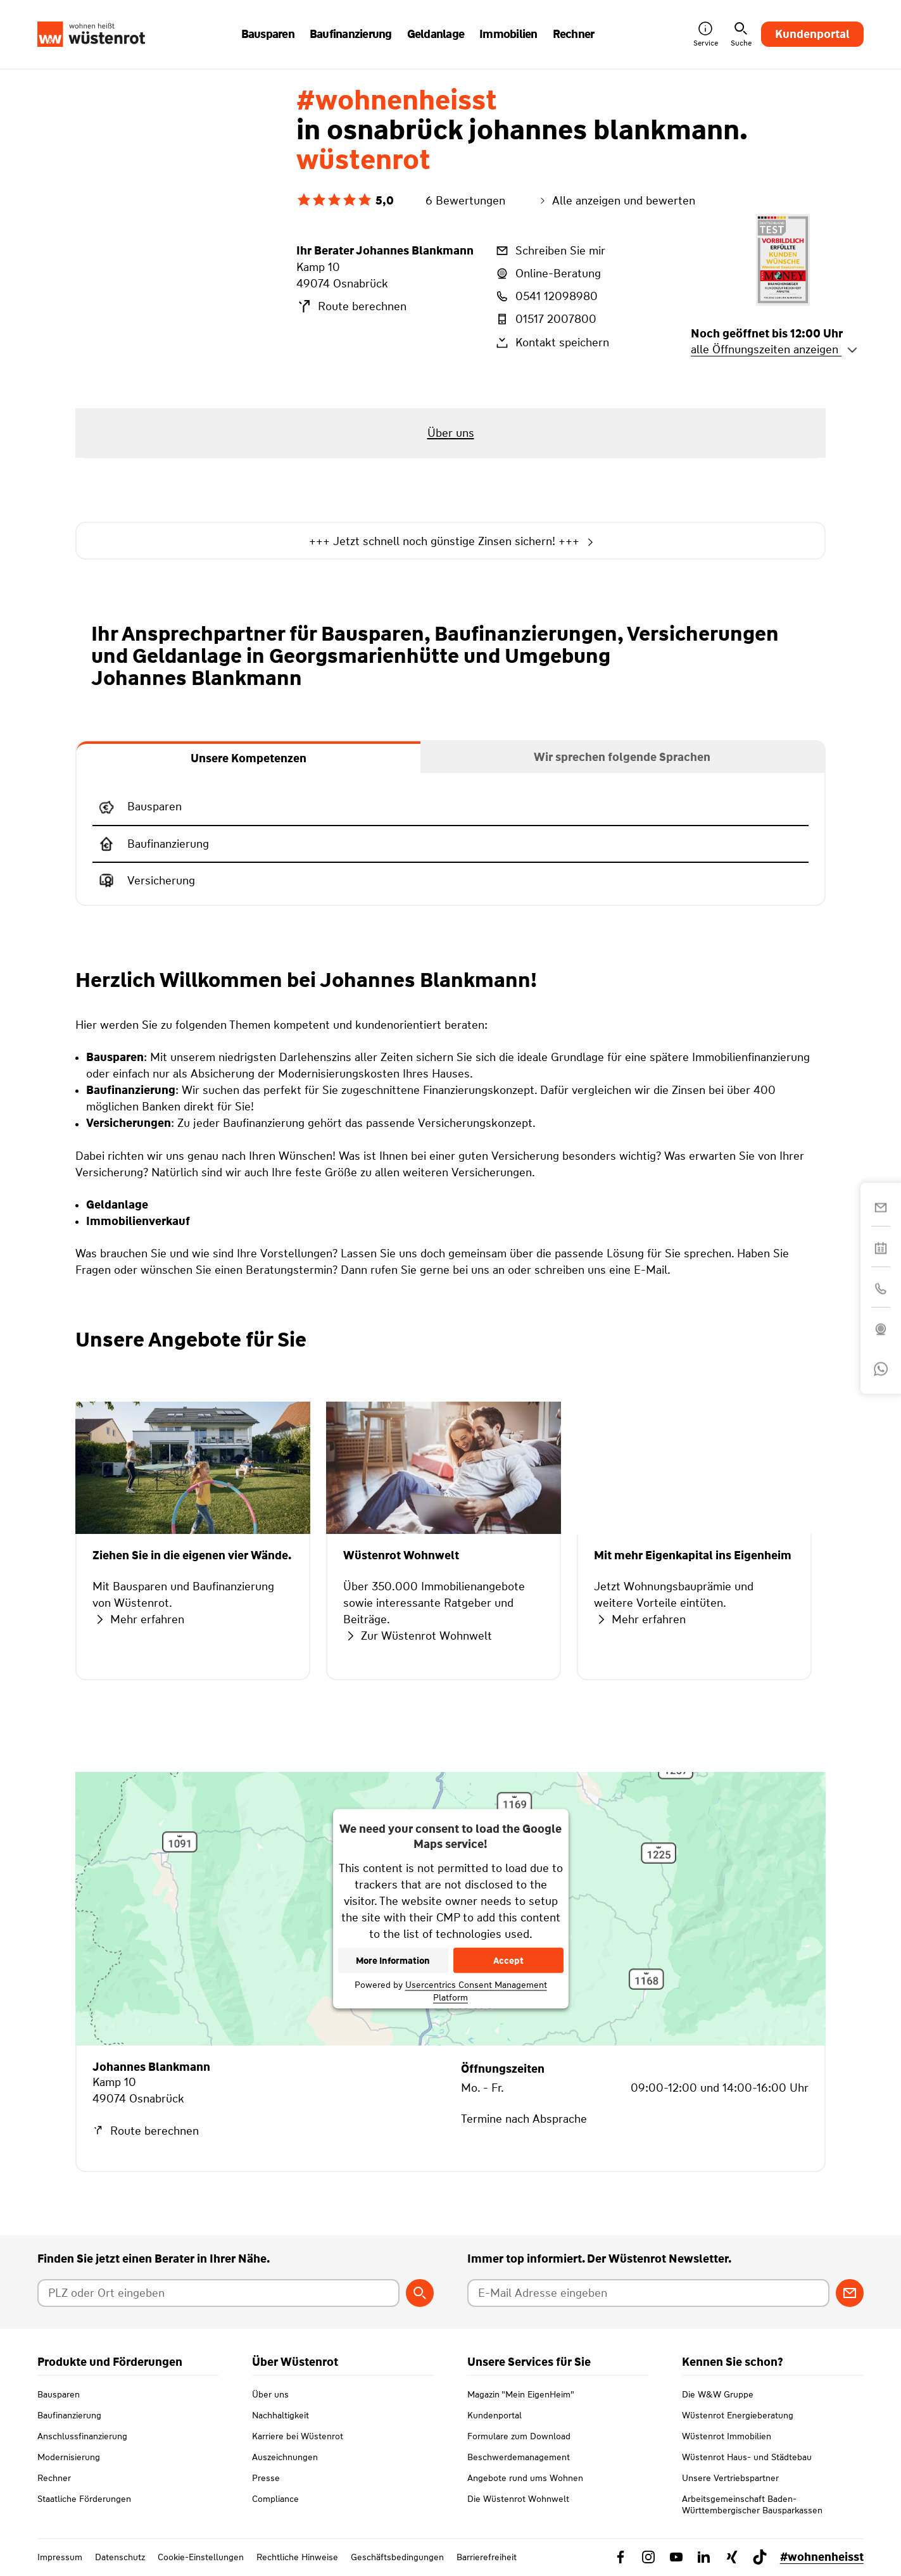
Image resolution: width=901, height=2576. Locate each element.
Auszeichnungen (285, 2457)
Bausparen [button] (267, 34)
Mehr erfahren (138, 1619)
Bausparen (58, 2394)
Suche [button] (741, 34)
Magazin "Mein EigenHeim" (520, 2394)
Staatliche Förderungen (84, 2498)
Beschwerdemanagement (518, 2457)
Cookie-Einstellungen (201, 2557)
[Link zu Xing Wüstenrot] (732, 2557)
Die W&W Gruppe (717, 2394)
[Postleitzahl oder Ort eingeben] (218, 2293)
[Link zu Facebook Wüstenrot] (620, 2557)
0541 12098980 (546, 296)
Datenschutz (120, 2557)
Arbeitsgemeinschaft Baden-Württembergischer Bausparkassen (752, 2504)
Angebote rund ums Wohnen (525, 2478)
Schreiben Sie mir (549, 250)
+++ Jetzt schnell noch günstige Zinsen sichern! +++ (450, 542)
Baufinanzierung (69, 2415)
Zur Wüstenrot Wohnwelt (417, 1635)
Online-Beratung (547, 273)
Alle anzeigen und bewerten (616, 200)
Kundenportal (812, 34)
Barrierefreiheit (487, 2557)
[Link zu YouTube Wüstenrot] (676, 2557)
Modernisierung (68, 2457)
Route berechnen (351, 306)
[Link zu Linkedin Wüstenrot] (704, 2557)
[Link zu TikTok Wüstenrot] (760, 2557)
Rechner (54, 2478)
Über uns (270, 2394)
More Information (393, 1960)
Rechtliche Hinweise (297, 2557)
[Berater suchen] (420, 2293)
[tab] (248, 757)
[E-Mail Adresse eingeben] (648, 2293)
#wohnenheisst (822, 2557)
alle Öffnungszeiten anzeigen (774, 349)
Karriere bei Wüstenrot (297, 2436)
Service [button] (705, 34)
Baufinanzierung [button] (351, 34)
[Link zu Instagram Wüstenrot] (648, 2557)
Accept (508, 1960)
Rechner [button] (574, 34)
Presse (266, 2478)
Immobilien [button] (508, 34)
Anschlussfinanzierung (82, 2436)
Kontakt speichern (551, 342)
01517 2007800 (545, 319)
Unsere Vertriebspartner (730, 2478)
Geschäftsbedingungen (397, 2557)
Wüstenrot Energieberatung (737, 2415)
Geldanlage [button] (436, 34)
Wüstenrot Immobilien (726, 2436)
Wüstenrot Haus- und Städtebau (747, 2457)
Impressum (59, 2557)
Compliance (275, 2498)
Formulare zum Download (518, 2436)
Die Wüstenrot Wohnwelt (518, 2498)
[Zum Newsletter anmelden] (850, 2293)
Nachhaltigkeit (280, 2415)
